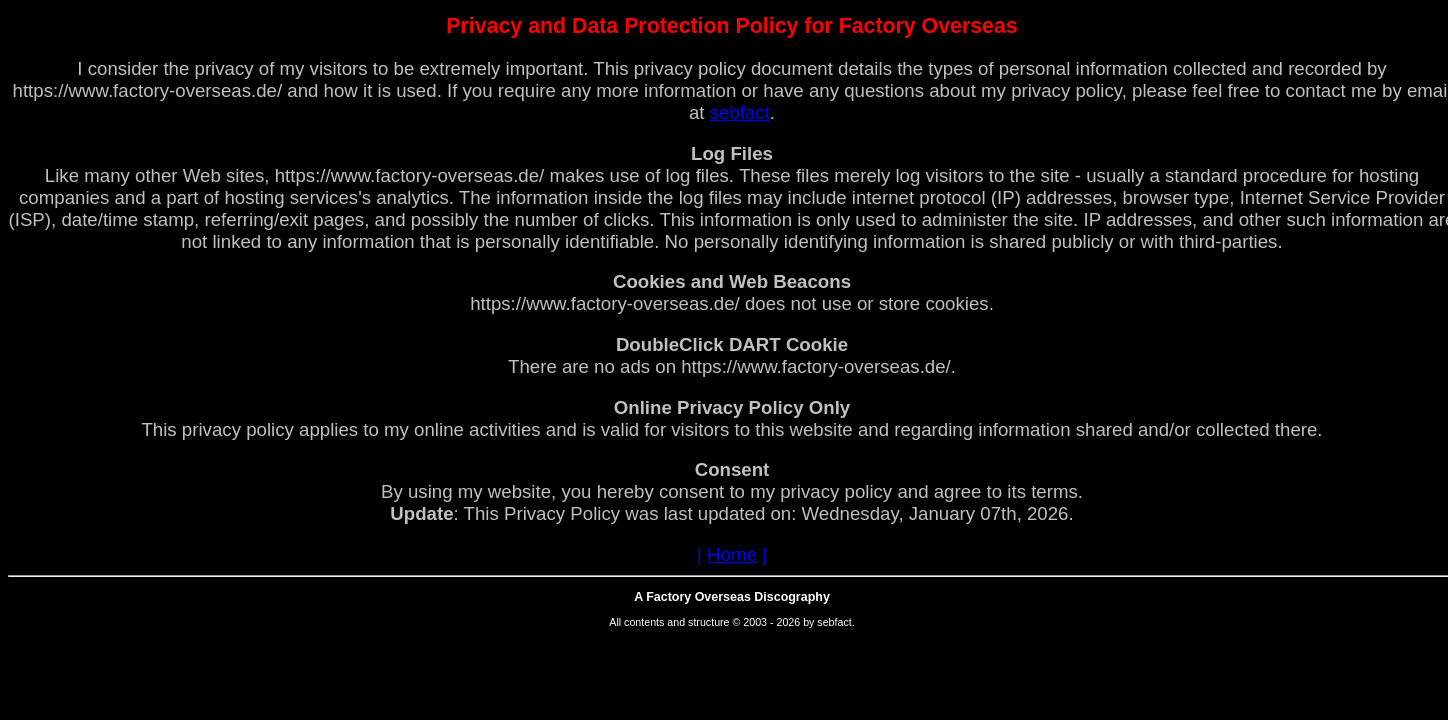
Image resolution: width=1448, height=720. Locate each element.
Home (732, 554)
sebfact (740, 112)
